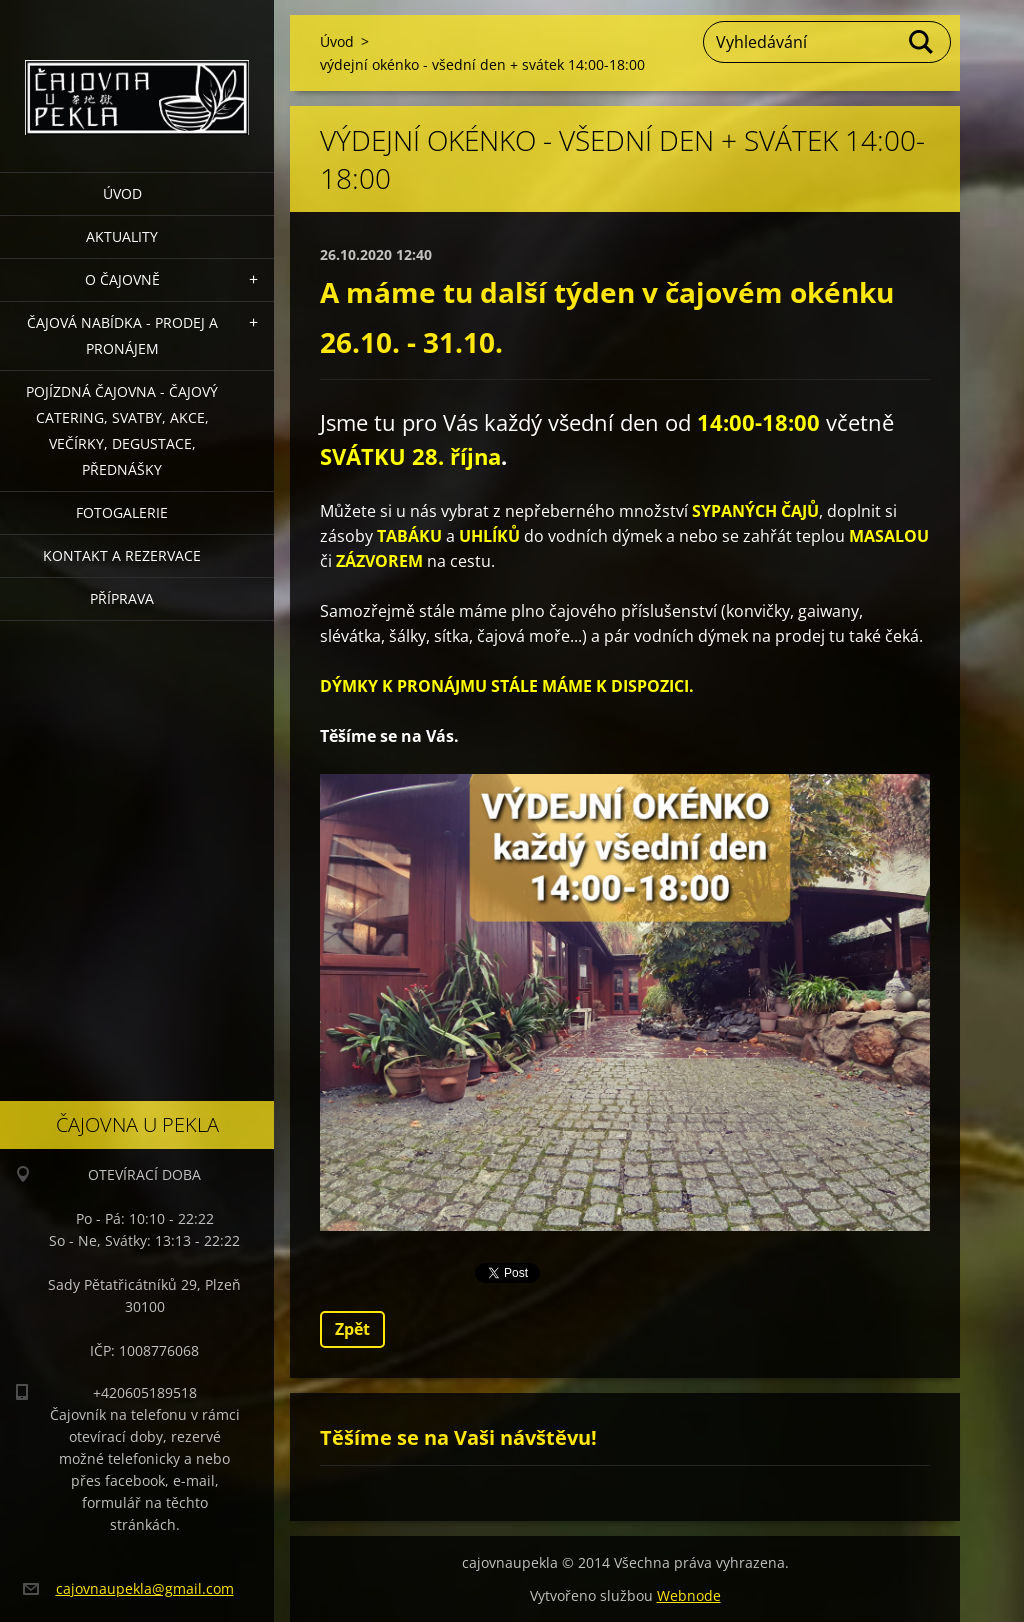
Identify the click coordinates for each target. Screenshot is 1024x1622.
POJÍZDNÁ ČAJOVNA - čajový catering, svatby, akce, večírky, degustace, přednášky (122, 430)
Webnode (689, 1595)
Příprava (122, 598)
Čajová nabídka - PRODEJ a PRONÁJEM (122, 335)
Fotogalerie (122, 512)
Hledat (922, 42)
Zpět (352, 1329)
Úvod (122, 193)
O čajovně (122, 279)
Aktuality (122, 236)
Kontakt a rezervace (122, 555)
